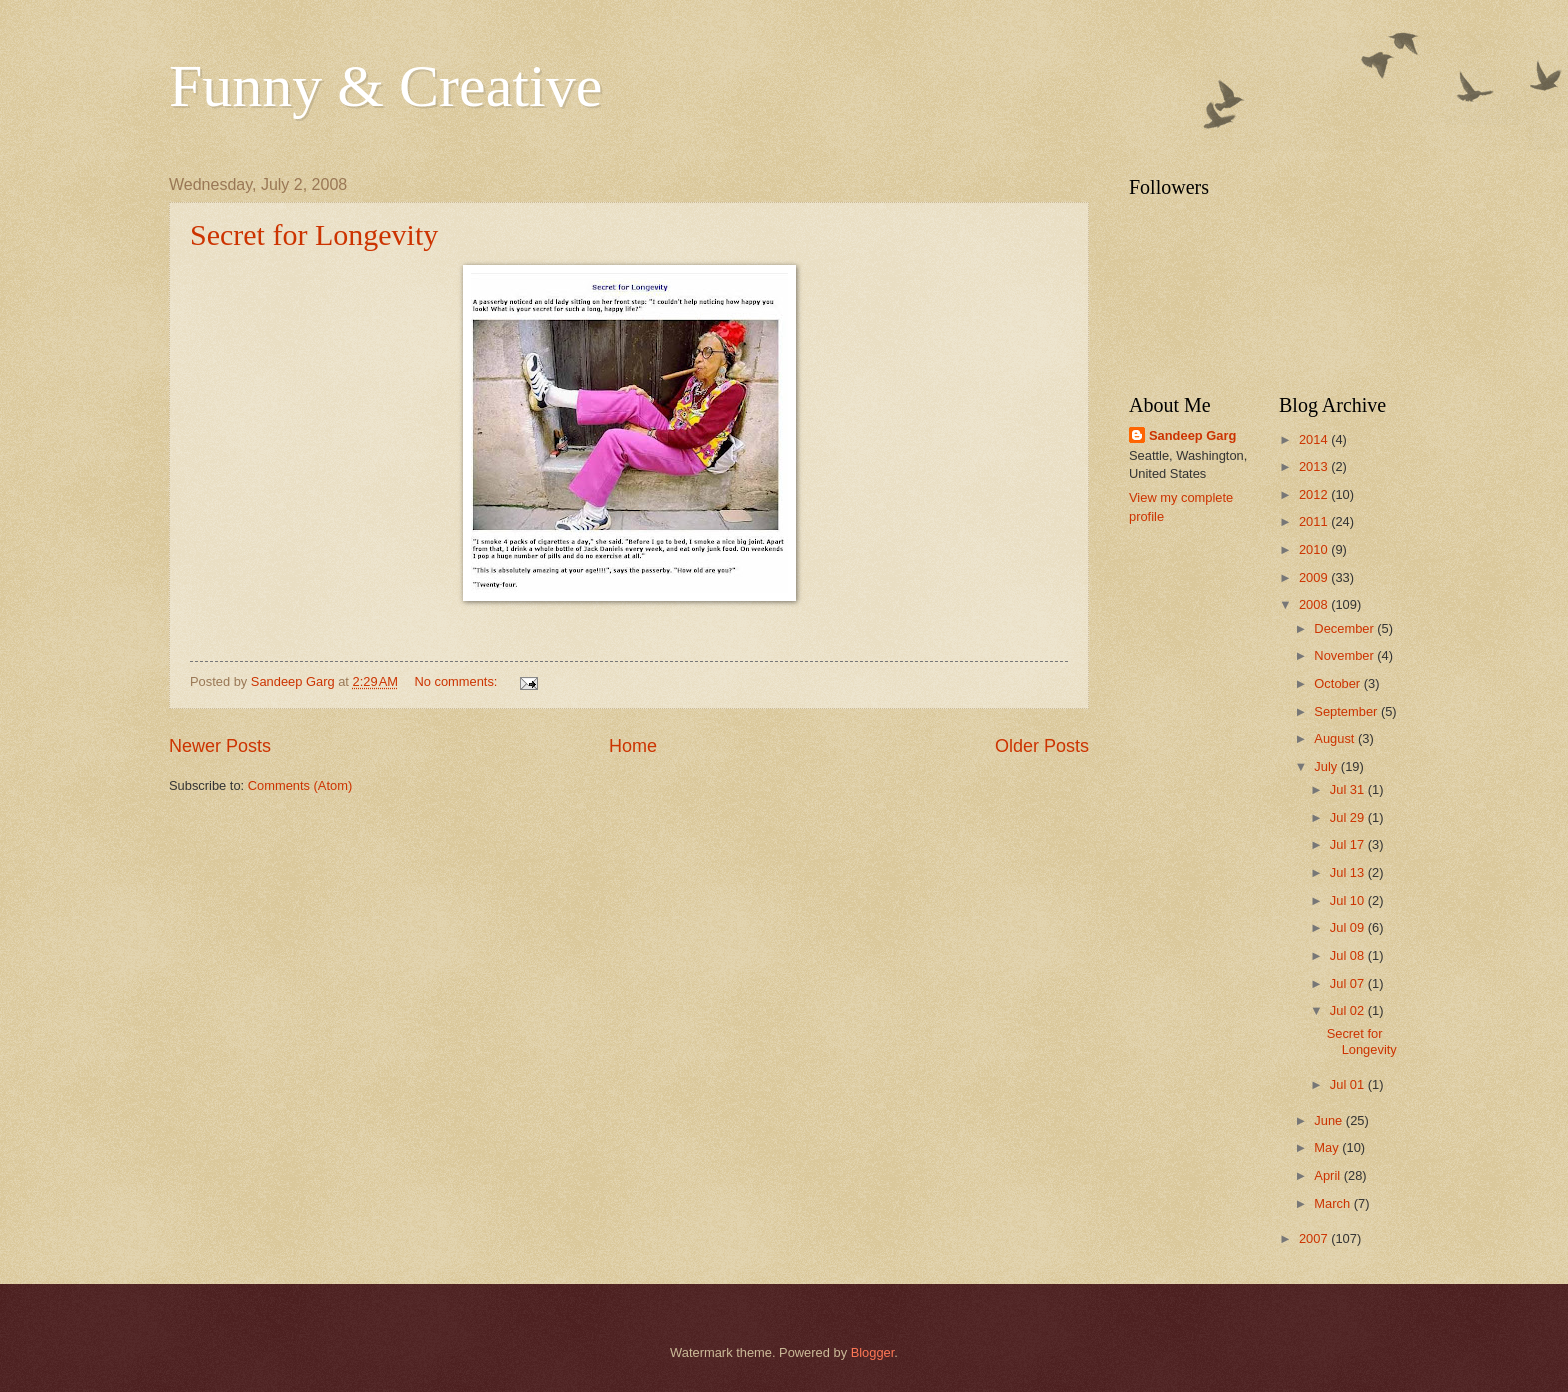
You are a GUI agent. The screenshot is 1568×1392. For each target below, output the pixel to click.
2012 (1315, 494)
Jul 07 (1349, 983)
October (1338, 683)
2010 (1315, 549)
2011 (1315, 521)
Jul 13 (1349, 872)
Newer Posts (220, 746)
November (1345, 655)
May (1328, 1147)
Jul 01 (1349, 1084)
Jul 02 (1349, 1010)
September (1347, 711)
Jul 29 (1349, 817)
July (1327, 766)
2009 (1315, 577)
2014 (1315, 439)
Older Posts (1042, 746)
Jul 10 (1349, 900)
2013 (1315, 466)
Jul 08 (1349, 955)
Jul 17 (1349, 844)
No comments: (457, 681)
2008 (1315, 604)
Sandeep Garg (1192, 435)
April (1328, 1175)
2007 (1315, 1238)
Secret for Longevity (314, 234)
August (1336, 738)
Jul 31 (1349, 789)
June (1330, 1120)
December (1345, 628)
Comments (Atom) (300, 785)
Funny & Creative (385, 86)
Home (633, 746)
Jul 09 (1349, 927)
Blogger (873, 1352)
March (1333, 1203)
